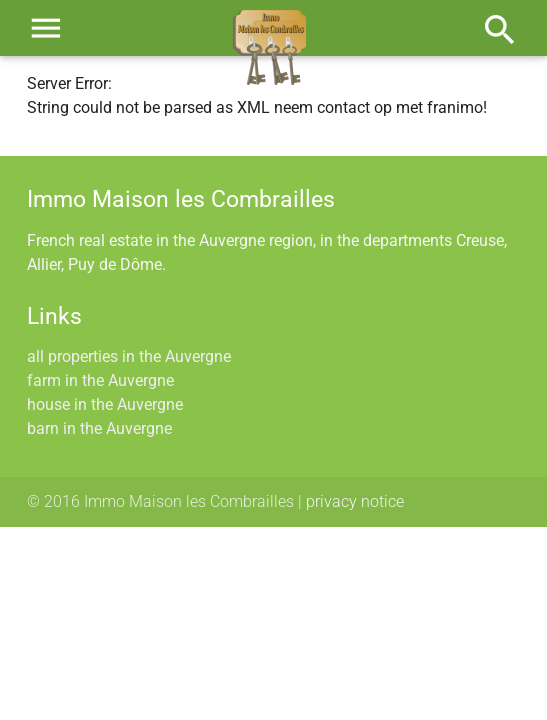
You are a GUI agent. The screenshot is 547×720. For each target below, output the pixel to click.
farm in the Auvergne (100, 380)
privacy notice (355, 501)
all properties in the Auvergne (129, 356)
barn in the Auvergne (99, 428)
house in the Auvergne (105, 404)
